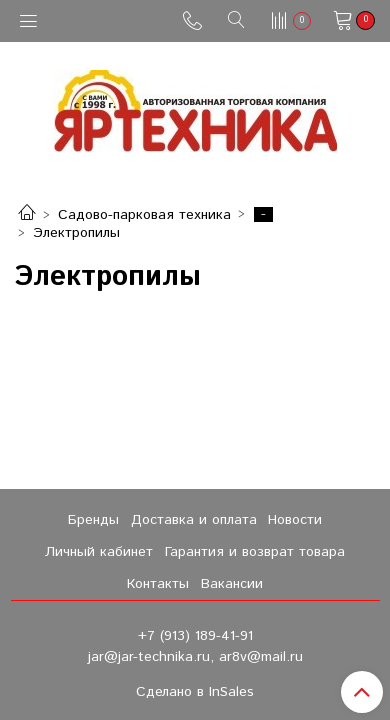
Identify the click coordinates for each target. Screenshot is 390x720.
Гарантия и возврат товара (255, 552)
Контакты (158, 584)
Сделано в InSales (195, 692)
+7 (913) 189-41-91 (195, 636)
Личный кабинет (99, 552)
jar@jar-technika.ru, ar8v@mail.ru (195, 657)
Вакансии (232, 584)
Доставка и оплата (194, 520)
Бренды (93, 520)
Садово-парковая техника (144, 215)
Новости (295, 520)
